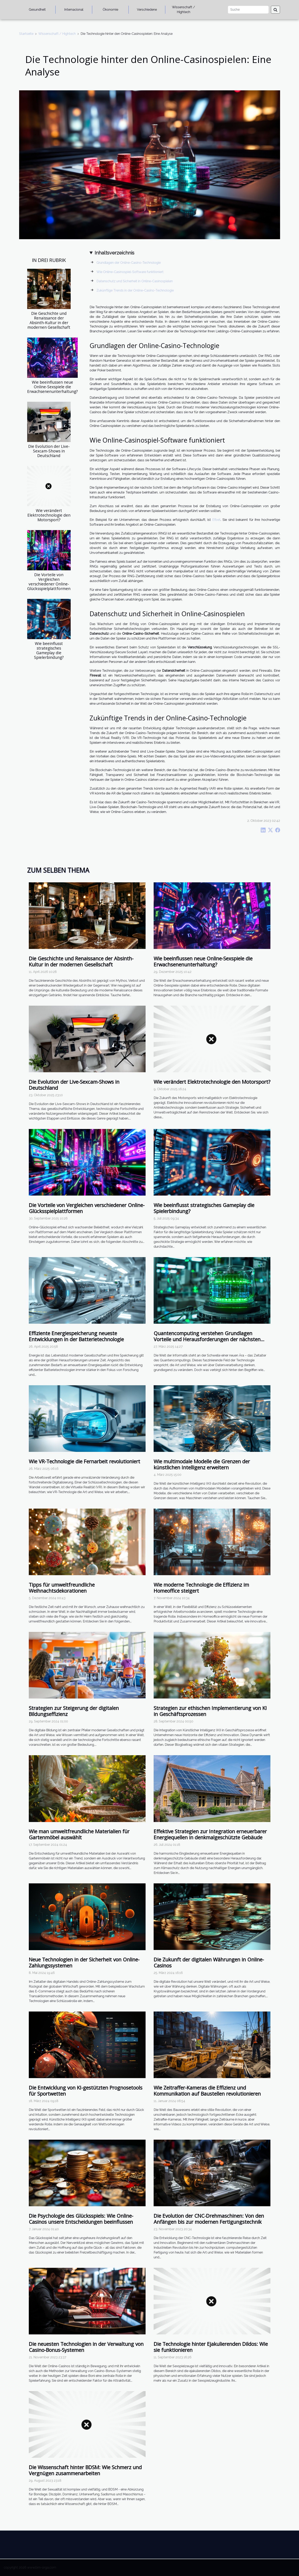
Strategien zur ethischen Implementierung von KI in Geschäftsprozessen (210, 1711)
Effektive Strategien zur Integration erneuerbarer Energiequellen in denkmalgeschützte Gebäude (210, 1834)
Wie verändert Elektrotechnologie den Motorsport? (48, 515)
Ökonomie (110, 9)
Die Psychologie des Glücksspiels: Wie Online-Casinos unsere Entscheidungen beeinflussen (81, 2218)
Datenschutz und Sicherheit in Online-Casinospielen (134, 281)
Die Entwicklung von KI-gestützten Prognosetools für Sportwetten (85, 2090)
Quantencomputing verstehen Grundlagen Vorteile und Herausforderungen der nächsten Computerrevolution (207, 1339)
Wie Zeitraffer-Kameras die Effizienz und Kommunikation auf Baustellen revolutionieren (207, 2090)
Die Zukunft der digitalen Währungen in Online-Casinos (209, 1962)
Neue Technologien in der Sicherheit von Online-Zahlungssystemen (84, 1962)
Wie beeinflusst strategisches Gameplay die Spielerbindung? (49, 650)
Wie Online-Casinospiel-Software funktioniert (129, 272)
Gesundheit (37, 9)
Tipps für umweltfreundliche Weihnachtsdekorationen (62, 1587)
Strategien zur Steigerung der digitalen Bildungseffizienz (74, 1711)
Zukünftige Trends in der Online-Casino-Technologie (135, 290)
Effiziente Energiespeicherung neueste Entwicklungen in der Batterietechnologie (76, 1336)
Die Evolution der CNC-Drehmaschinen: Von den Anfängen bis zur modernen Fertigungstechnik (209, 2218)
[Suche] (248, 10)
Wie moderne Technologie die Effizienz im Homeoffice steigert (201, 1587)
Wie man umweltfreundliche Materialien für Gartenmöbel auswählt (79, 1834)
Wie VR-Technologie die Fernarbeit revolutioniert (84, 1461)
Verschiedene (147, 9)
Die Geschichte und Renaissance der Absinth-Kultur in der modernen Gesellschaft (48, 320)
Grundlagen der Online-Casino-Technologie (128, 263)
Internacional (73, 9)
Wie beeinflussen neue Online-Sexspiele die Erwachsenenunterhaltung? (52, 386)
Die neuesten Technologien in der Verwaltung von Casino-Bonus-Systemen (86, 2346)
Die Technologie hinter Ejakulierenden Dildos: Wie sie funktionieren (211, 2346)
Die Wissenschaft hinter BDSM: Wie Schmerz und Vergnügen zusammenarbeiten (85, 2470)
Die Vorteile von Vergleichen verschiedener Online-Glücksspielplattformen (48, 581)
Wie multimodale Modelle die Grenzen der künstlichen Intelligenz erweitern (202, 1464)
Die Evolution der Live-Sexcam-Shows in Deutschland (49, 451)
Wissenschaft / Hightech (183, 9)
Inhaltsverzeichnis (114, 253)
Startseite (26, 34)
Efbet (216, 520)
